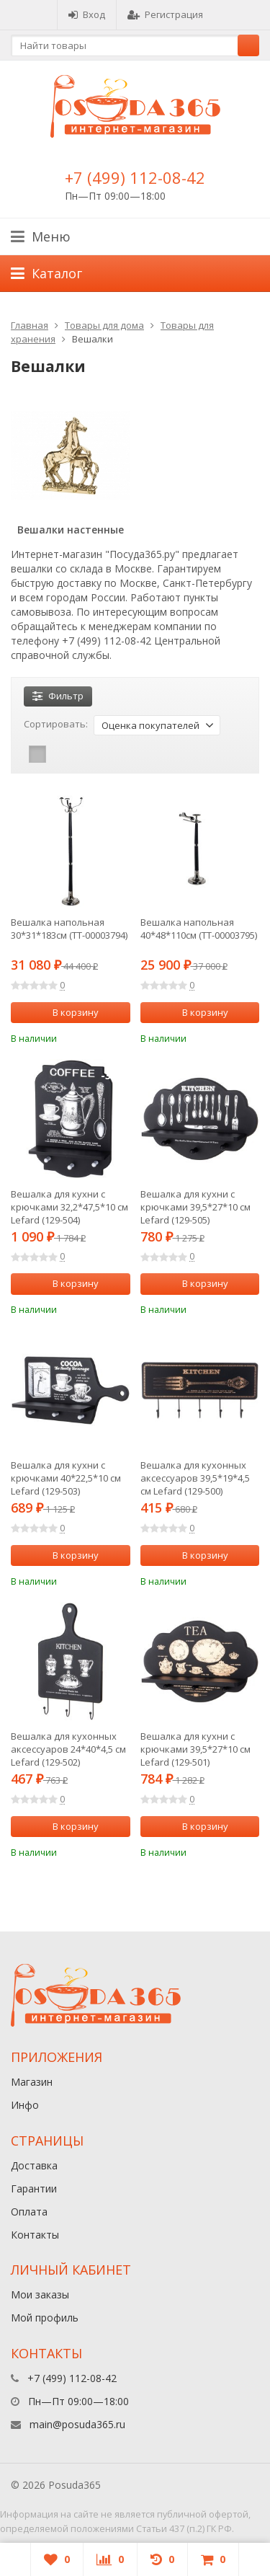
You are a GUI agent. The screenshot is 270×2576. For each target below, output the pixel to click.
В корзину (68, 1012)
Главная (29, 325)
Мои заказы (40, 2294)
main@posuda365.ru (77, 2424)
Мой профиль (44, 2317)
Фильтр (58, 695)
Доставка (34, 2165)
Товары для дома (104, 325)
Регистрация (165, 14)
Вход (86, 14)
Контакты (35, 2234)
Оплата (29, 2211)
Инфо (25, 2105)
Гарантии (34, 2188)
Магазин (32, 2082)
